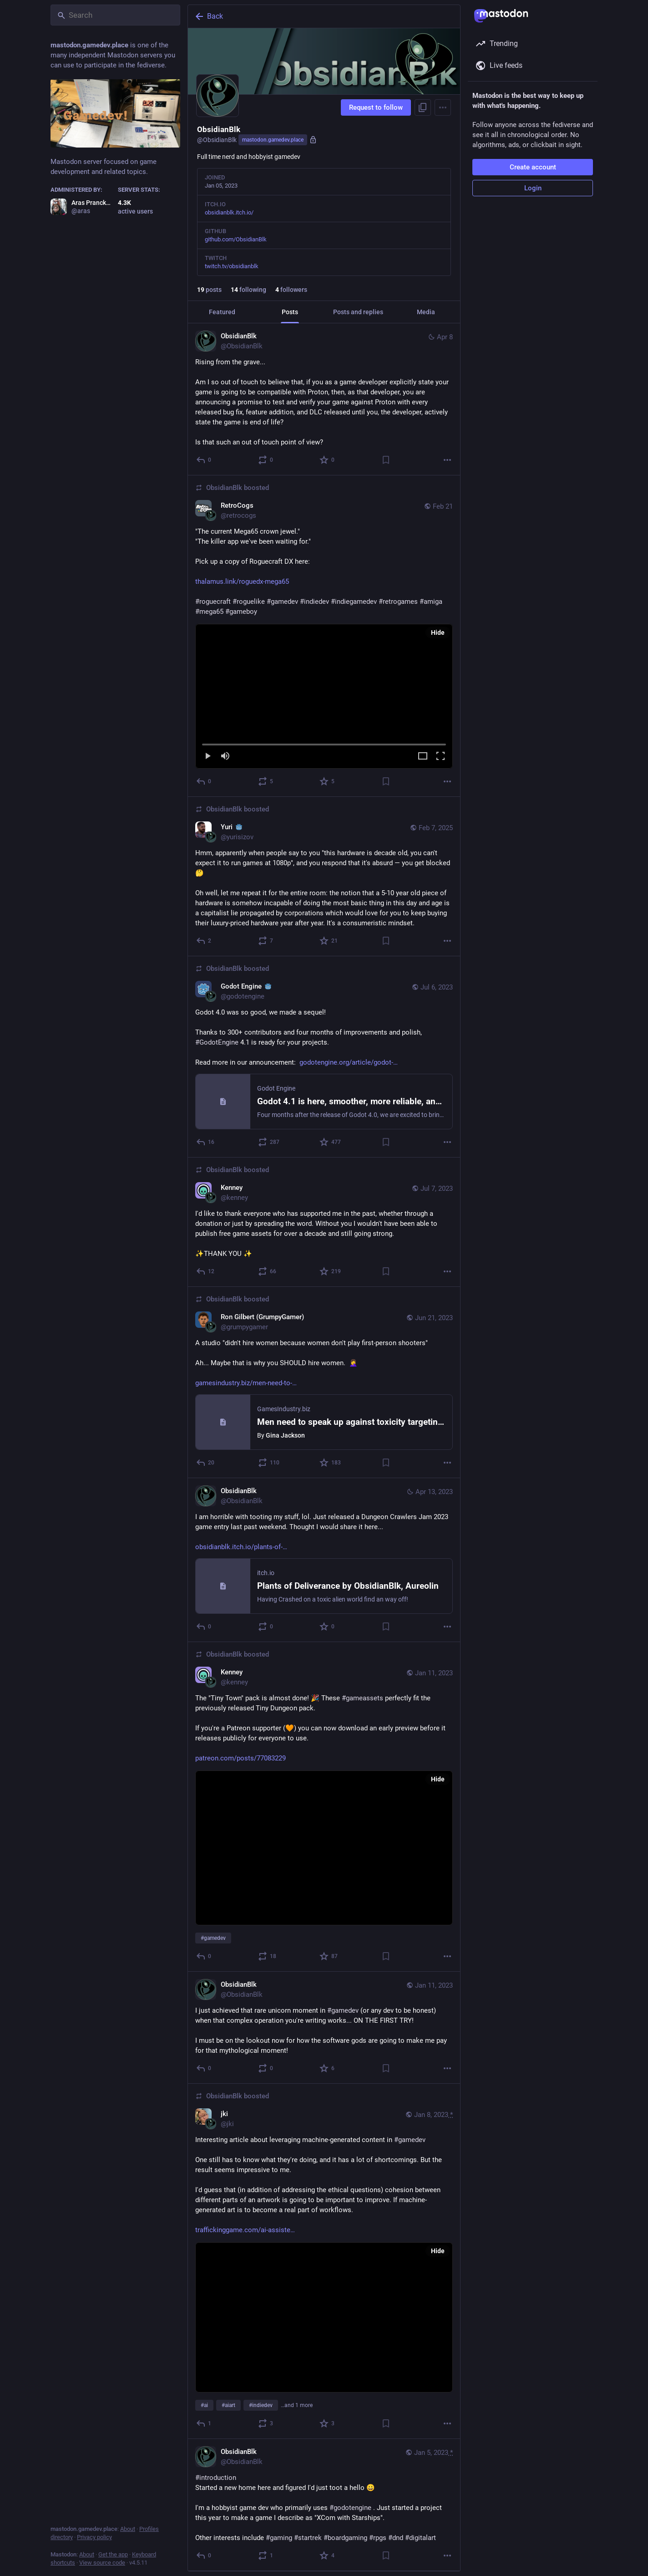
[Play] (207, 756)
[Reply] (204, 459)
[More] (447, 459)
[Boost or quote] (266, 459)
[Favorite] (327, 459)
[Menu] (443, 107)
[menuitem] (324, 696)
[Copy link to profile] (423, 107)
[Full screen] (440, 756)
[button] (324, 696)
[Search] (115, 15)
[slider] (324, 742)
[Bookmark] (385, 459)
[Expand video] (422, 756)
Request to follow (376, 107)
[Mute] (225, 756)
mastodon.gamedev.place (273, 140)
